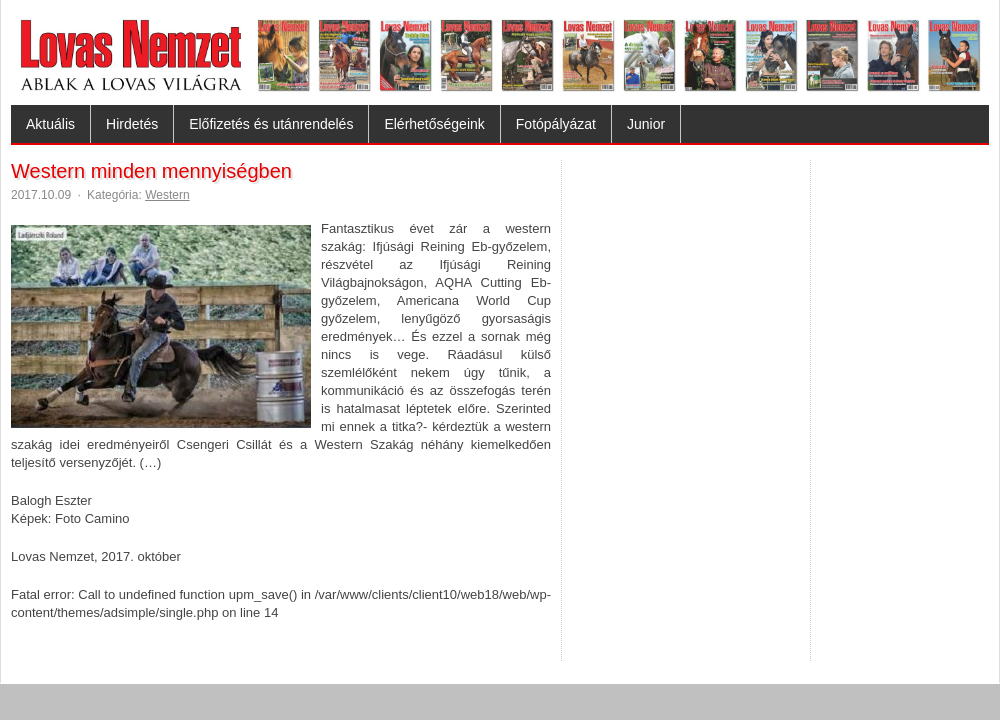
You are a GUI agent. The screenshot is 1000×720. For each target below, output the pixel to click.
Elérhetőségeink (434, 124)
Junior (646, 124)
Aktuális (50, 124)
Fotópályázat (556, 124)
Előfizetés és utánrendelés (271, 124)
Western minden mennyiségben (151, 171)
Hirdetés (132, 124)
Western (167, 195)
